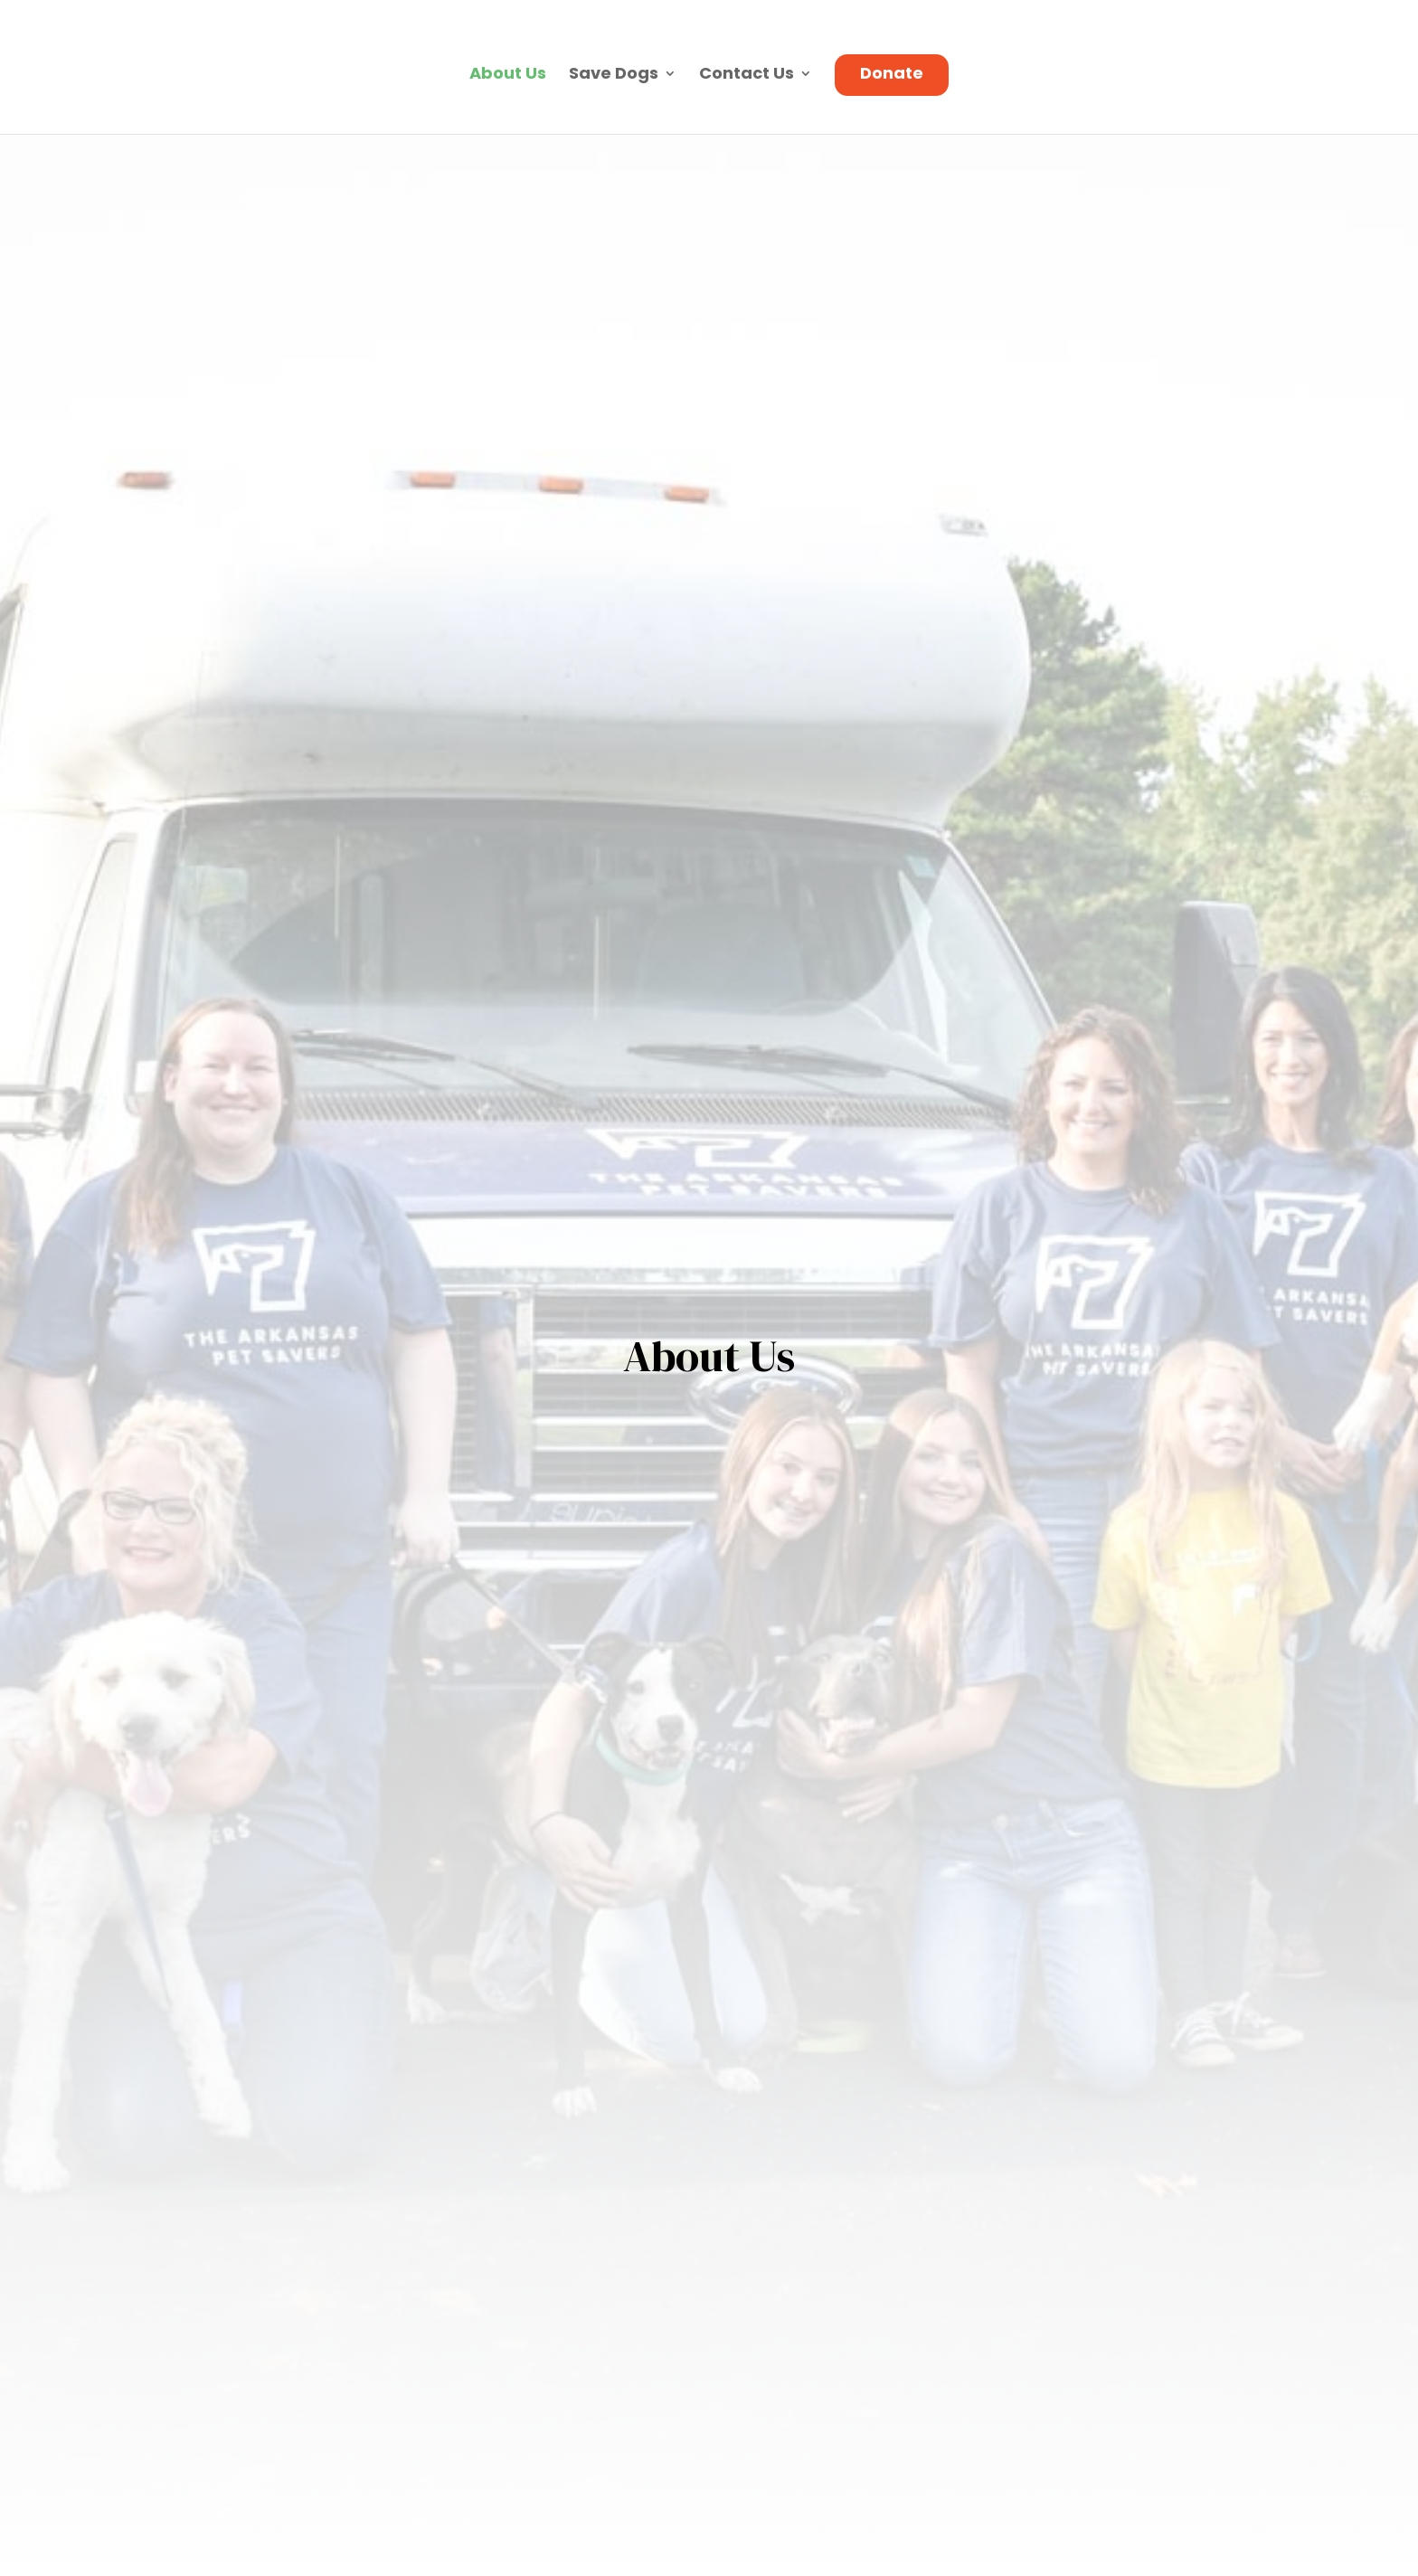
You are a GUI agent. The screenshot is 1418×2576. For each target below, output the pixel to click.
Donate (891, 75)
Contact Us (746, 75)
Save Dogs (613, 75)
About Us (507, 75)
